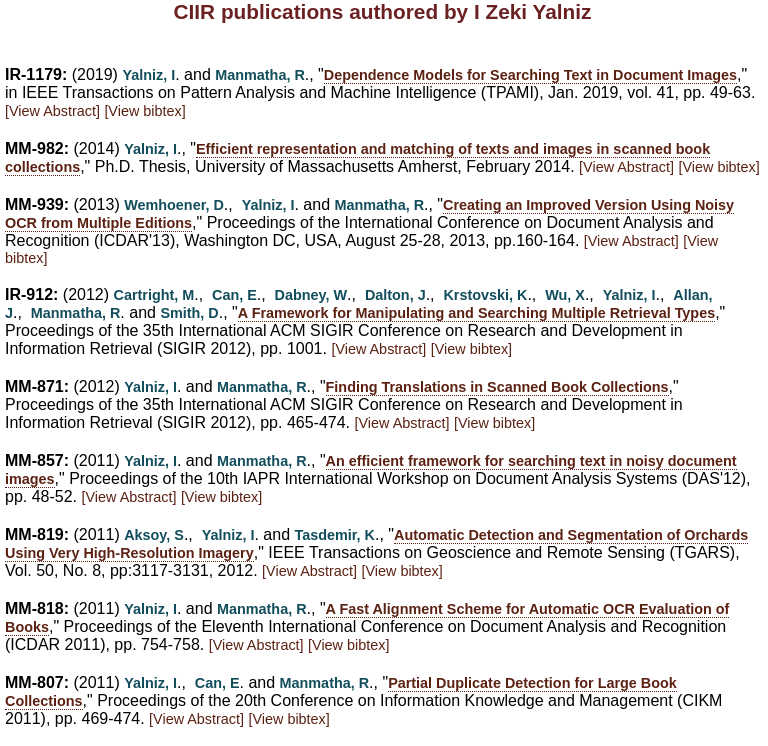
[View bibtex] (144, 111)
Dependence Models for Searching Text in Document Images (530, 75)
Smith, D (189, 313)
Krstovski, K (485, 295)
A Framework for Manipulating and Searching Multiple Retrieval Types (476, 313)
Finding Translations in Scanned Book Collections (497, 387)
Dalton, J (395, 295)
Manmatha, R (260, 75)
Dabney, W (311, 295)
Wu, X (565, 295)
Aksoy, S (154, 535)
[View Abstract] (52, 111)
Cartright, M (154, 295)
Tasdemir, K (335, 535)
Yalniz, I (148, 75)
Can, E (234, 295)
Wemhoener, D (174, 205)
